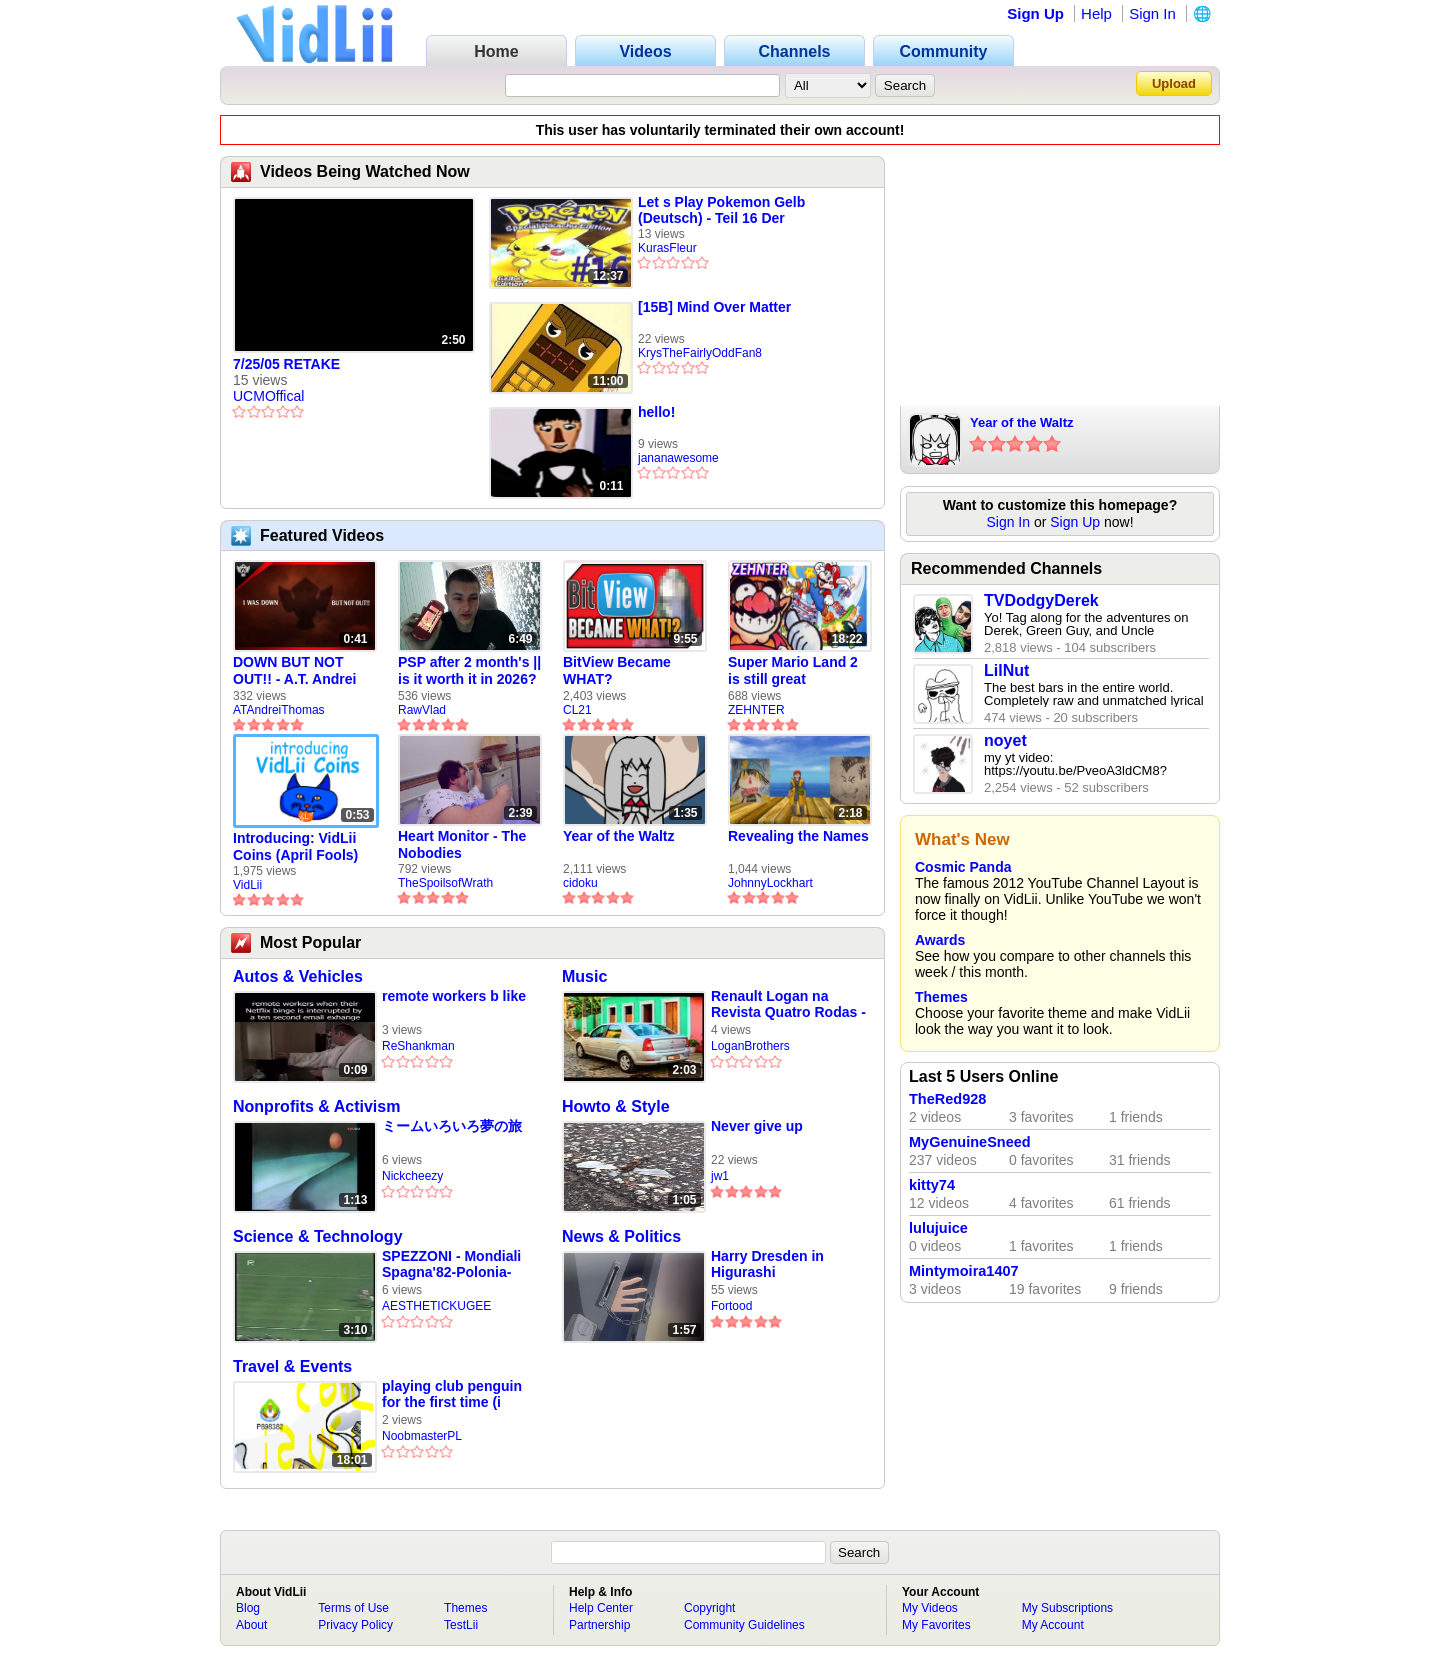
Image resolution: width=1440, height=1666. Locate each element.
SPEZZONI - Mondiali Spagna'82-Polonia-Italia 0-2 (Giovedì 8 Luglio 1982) (451, 1264)
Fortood (731, 1306)
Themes (941, 997)
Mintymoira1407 (964, 1271)
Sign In (1152, 13)
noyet (1005, 740)
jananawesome (678, 458)
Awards (940, 940)
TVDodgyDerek (1041, 600)
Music (584, 976)
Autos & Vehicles (298, 976)
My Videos (930, 1608)
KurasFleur (667, 248)
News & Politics (621, 1236)
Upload (1174, 83)
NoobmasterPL (422, 1436)
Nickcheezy (412, 1176)
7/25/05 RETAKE (286, 364)
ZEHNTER (756, 710)
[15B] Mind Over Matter (714, 307)
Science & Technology (318, 1236)
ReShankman (418, 1046)
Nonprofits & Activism (316, 1106)
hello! (656, 412)
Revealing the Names (798, 836)
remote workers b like (454, 996)
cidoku (580, 883)
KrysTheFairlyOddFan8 (700, 353)
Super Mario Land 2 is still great (793, 670)
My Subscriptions (1067, 1608)
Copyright (709, 1608)
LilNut (1006, 670)
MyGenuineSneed (970, 1142)
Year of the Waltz (619, 836)
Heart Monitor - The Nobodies (462, 844)
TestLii (461, 1625)
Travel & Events (292, 1366)
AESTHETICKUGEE (436, 1306)
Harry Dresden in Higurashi (767, 1264)
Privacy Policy (355, 1625)
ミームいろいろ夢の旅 (452, 1126)
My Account (1053, 1625)
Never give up (757, 1126)
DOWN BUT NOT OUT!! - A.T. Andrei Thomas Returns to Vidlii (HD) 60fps (297, 671)
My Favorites (936, 1625)
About (251, 1625)
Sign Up (1035, 13)
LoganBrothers (750, 1046)
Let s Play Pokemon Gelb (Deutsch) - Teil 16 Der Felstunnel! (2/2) (721, 210)
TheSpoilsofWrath (445, 883)
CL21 (577, 710)
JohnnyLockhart (770, 883)
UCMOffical (268, 396)
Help (1096, 13)
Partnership (599, 1625)
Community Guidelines (744, 1625)
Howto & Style (616, 1106)
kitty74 (932, 1185)
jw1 (720, 1176)
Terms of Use (353, 1608)
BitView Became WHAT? (617, 670)
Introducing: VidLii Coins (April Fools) (295, 846)
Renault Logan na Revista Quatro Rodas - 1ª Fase (788, 1004)
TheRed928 (947, 1099)
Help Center (601, 1608)
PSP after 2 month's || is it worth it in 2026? (469, 670)
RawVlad (422, 710)
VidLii (247, 885)
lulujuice (938, 1228)
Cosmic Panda (963, 867)
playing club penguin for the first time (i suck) (452, 1394)
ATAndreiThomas (279, 710)
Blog (248, 1608)
